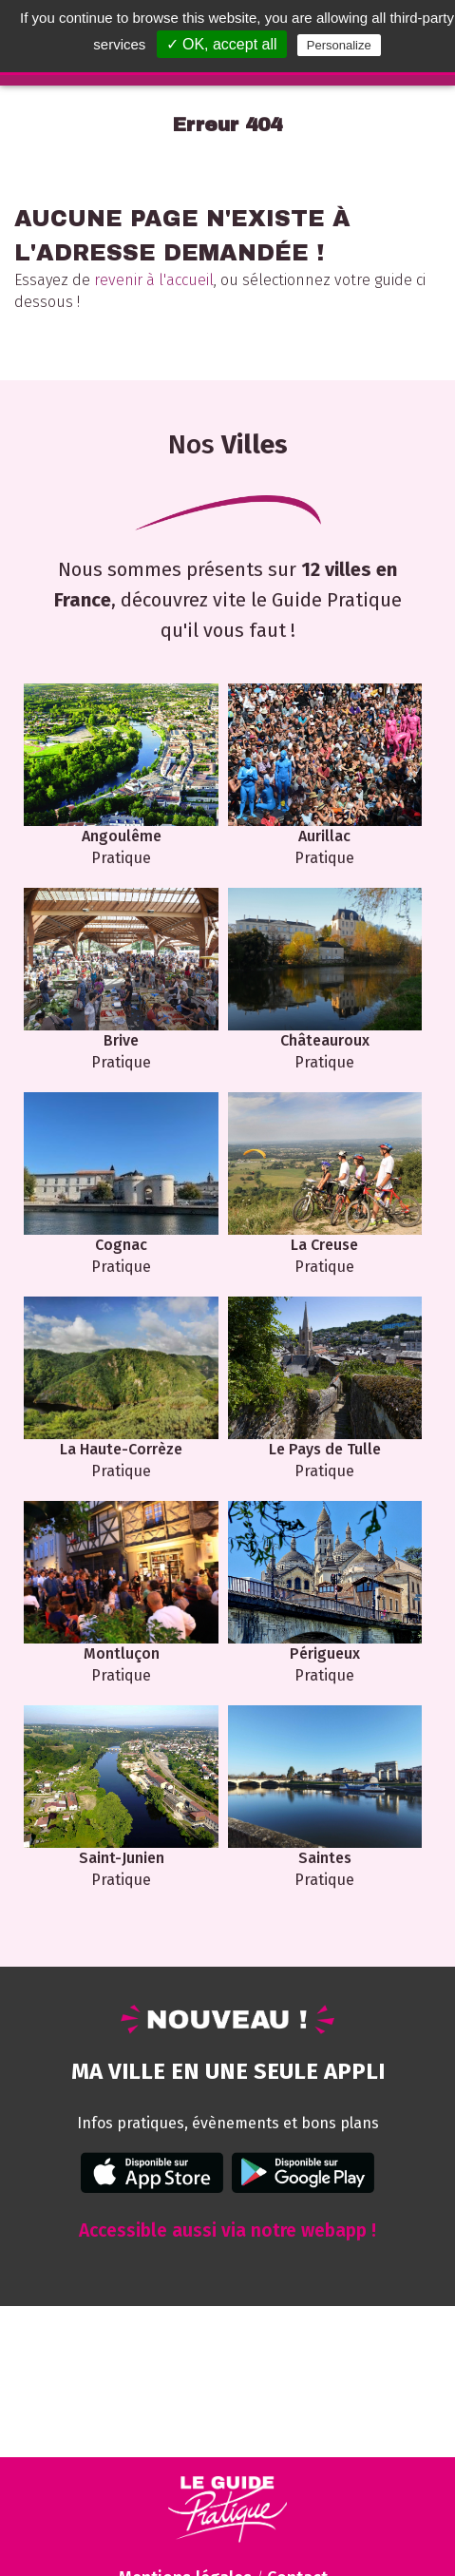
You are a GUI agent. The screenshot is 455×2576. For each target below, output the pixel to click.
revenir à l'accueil (154, 280)
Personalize (339, 45)
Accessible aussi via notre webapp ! (227, 2230)
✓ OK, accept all (221, 44)
